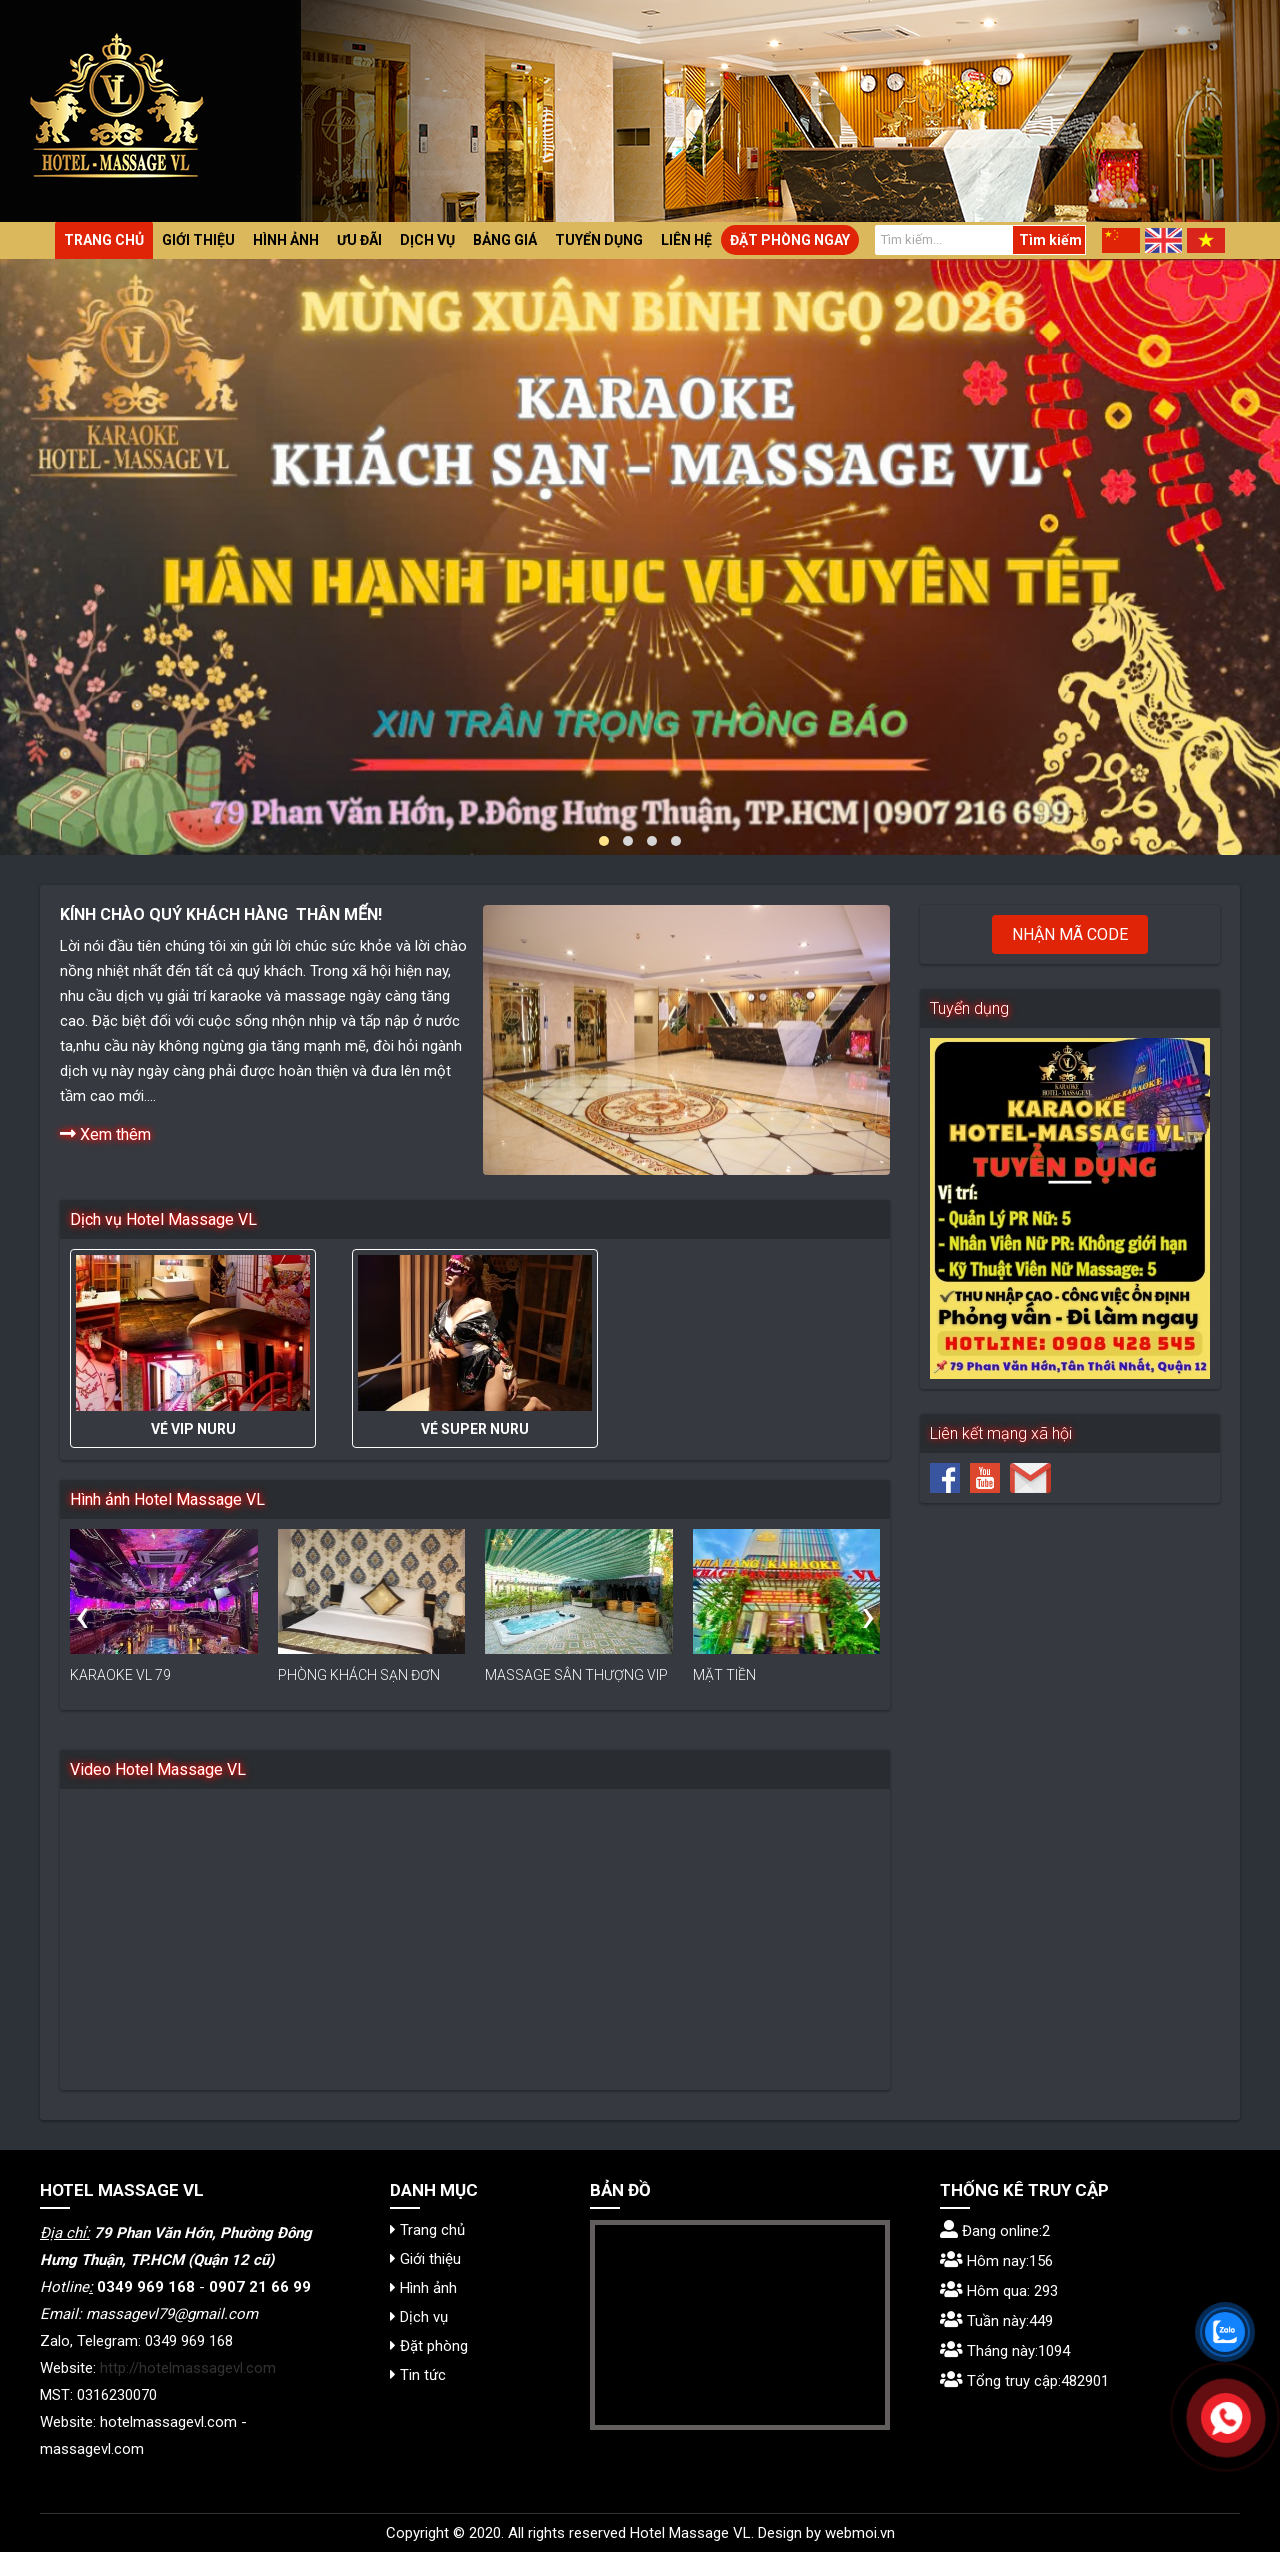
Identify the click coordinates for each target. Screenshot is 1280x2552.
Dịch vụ (427, 240)
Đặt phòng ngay (790, 240)
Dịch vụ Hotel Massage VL (163, 1219)
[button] (604, 841)
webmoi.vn (860, 2533)
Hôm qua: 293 (999, 2291)
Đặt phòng (429, 2346)
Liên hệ (686, 240)
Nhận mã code (1070, 934)
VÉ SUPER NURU (475, 1429)
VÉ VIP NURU (193, 1429)
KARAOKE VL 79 (120, 1675)
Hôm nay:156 (996, 2261)
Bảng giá (505, 240)
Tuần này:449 (996, 2321)
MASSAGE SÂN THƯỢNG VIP (576, 1675)
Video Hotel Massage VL (158, 1769)
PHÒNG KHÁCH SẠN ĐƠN (359, 1675)
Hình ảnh (286, 240)
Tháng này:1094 (1005, 2351)
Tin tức (418, 2375)
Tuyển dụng (599, 240)
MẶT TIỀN (724, 1675)
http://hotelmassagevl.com (188, 2368)
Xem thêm (105, 1134)
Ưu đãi (359, 240)
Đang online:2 (995, 2231)
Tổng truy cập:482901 (1024, 2381)
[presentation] (82, 1615)
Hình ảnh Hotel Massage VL (167, 1499)
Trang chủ (104, 240)
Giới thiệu (198, 240)
